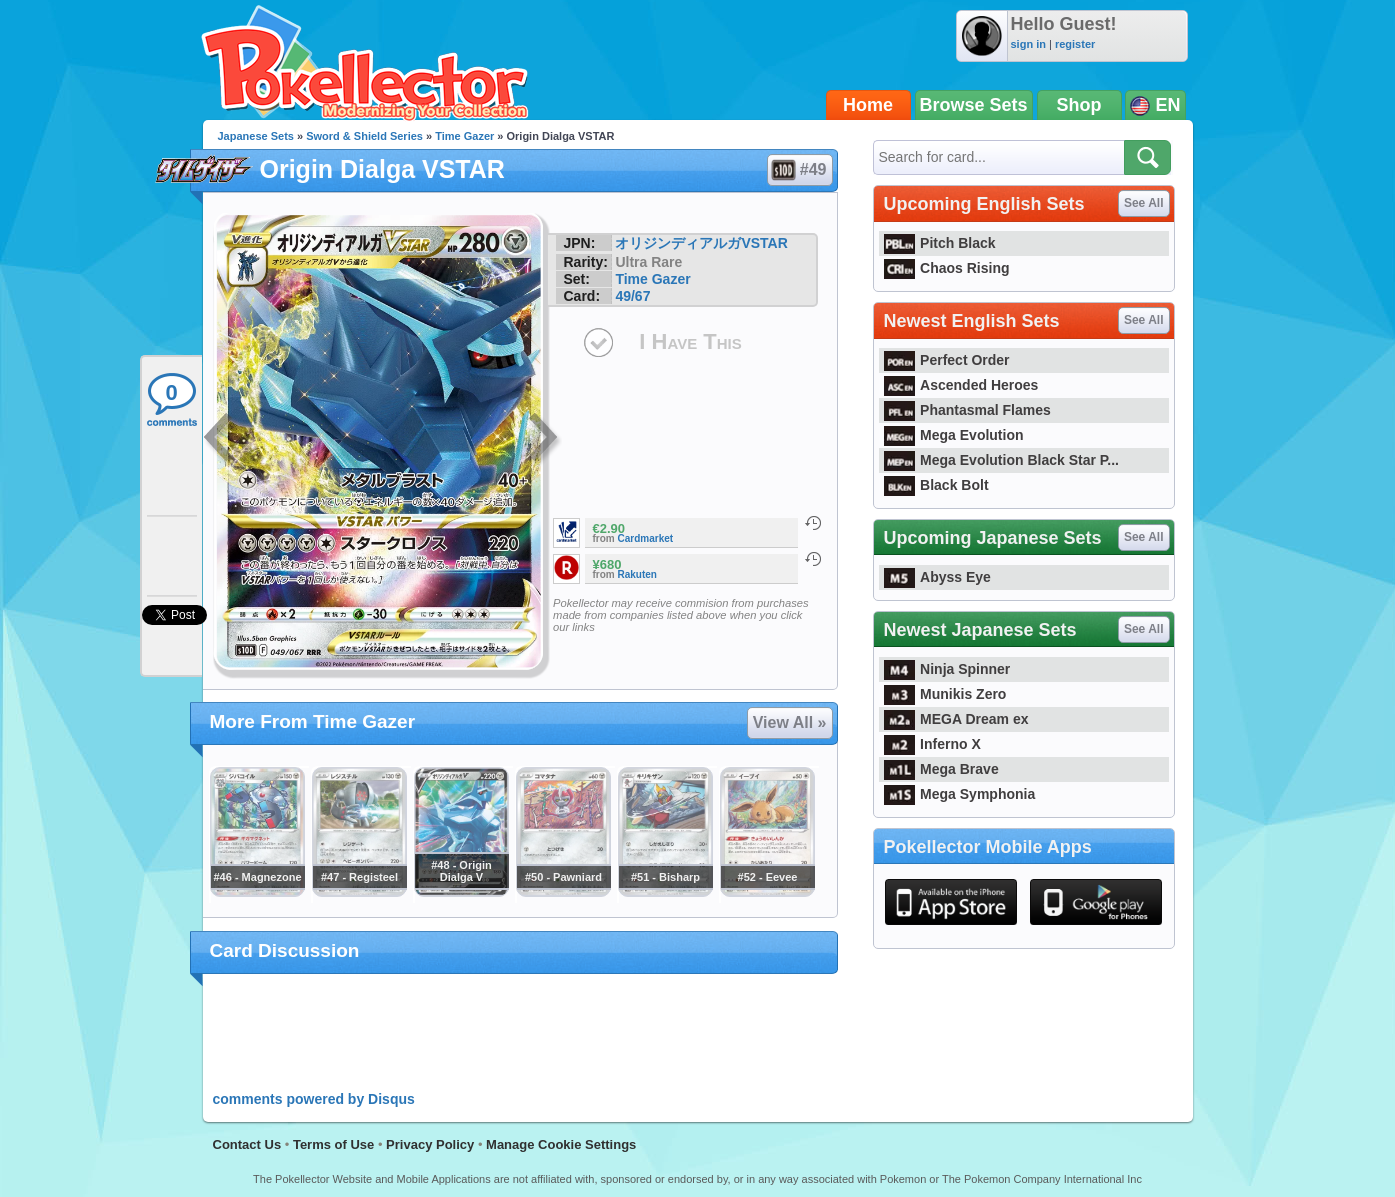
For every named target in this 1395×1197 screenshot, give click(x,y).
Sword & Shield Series (364, 136)
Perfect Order (947, 360)
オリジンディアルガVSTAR (701, 243)
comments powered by (314, 1099)
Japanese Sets (256, 136)
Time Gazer (464, 136)
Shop (1079, 105)
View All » (790, 722)
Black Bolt (936, 485)
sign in (1028, 44)
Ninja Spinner (947, 669)
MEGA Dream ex (956, 719)
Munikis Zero (945, 694)
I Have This (690, 341)
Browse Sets (974, 105)
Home (868, 105)
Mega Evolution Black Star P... (1002, 460)
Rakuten (637, 574)
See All (1144, 203)
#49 (799, 170)
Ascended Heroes (961, 385)
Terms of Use (333, 1144)
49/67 (632, 296)
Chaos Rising (947, 268)
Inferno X (932, 744)
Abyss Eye (937, 577)
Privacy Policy (430, 1144)
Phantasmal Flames (967, 410)
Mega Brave (941, 769)
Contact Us (247, 1144)
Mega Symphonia (960, 794)
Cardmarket (646, 538)
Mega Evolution (954, 435)
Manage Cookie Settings (561, 1144)
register (1075, 44)
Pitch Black (940, 243)
